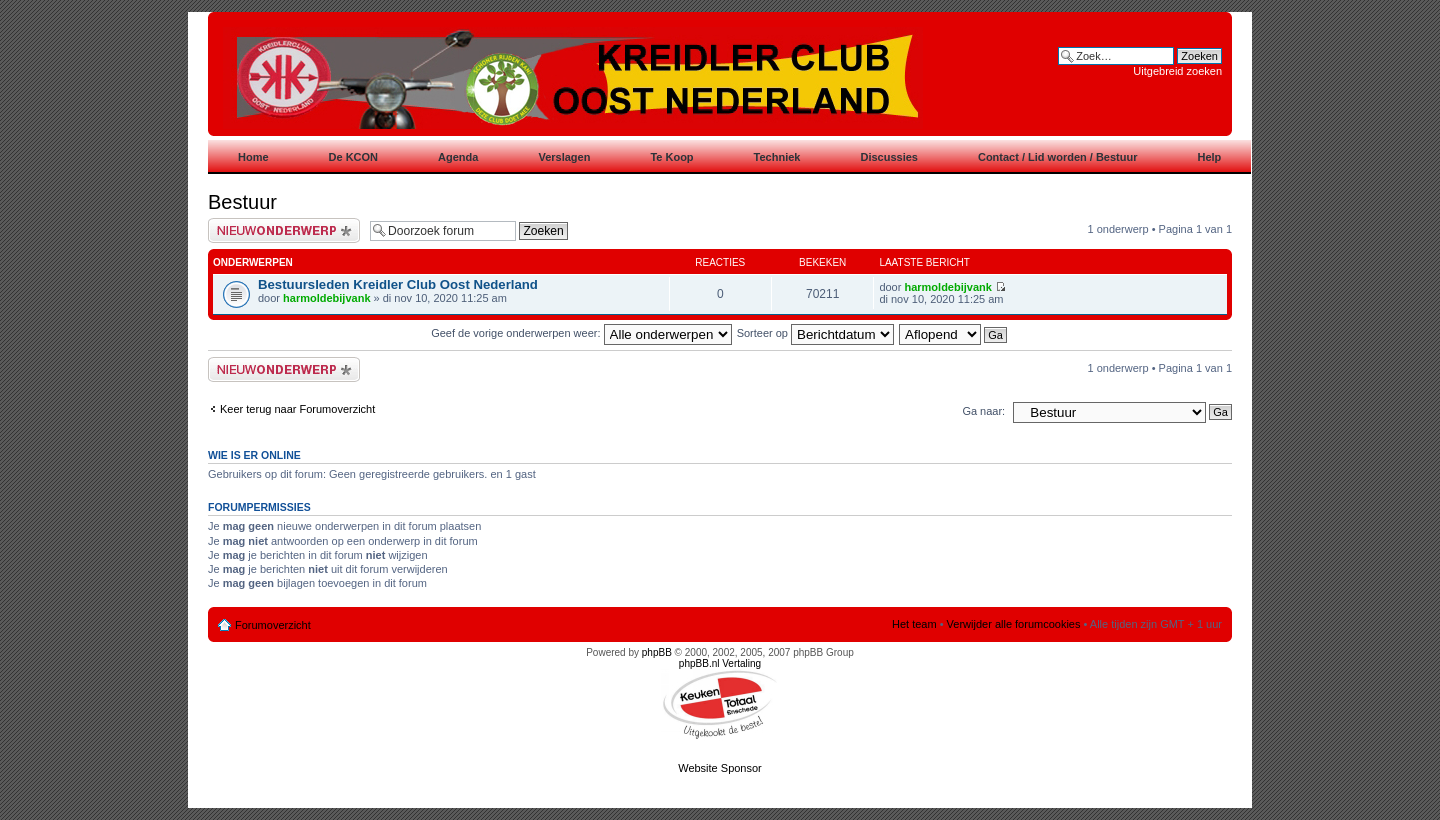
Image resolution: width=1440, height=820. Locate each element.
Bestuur (242, 202)
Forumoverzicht (273, 625)
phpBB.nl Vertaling (720, 663)
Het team (914, 624)
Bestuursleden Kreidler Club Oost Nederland (398, 284)
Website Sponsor (720, 768)
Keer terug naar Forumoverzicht (297, 409)
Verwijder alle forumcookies (1014, 624)
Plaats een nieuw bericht (284, 230)
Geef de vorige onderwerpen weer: (581, 333)
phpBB (657, 652)
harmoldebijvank (326, 298)
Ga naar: (983, 411)
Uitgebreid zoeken (1177, 71)
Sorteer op (815, 333)
